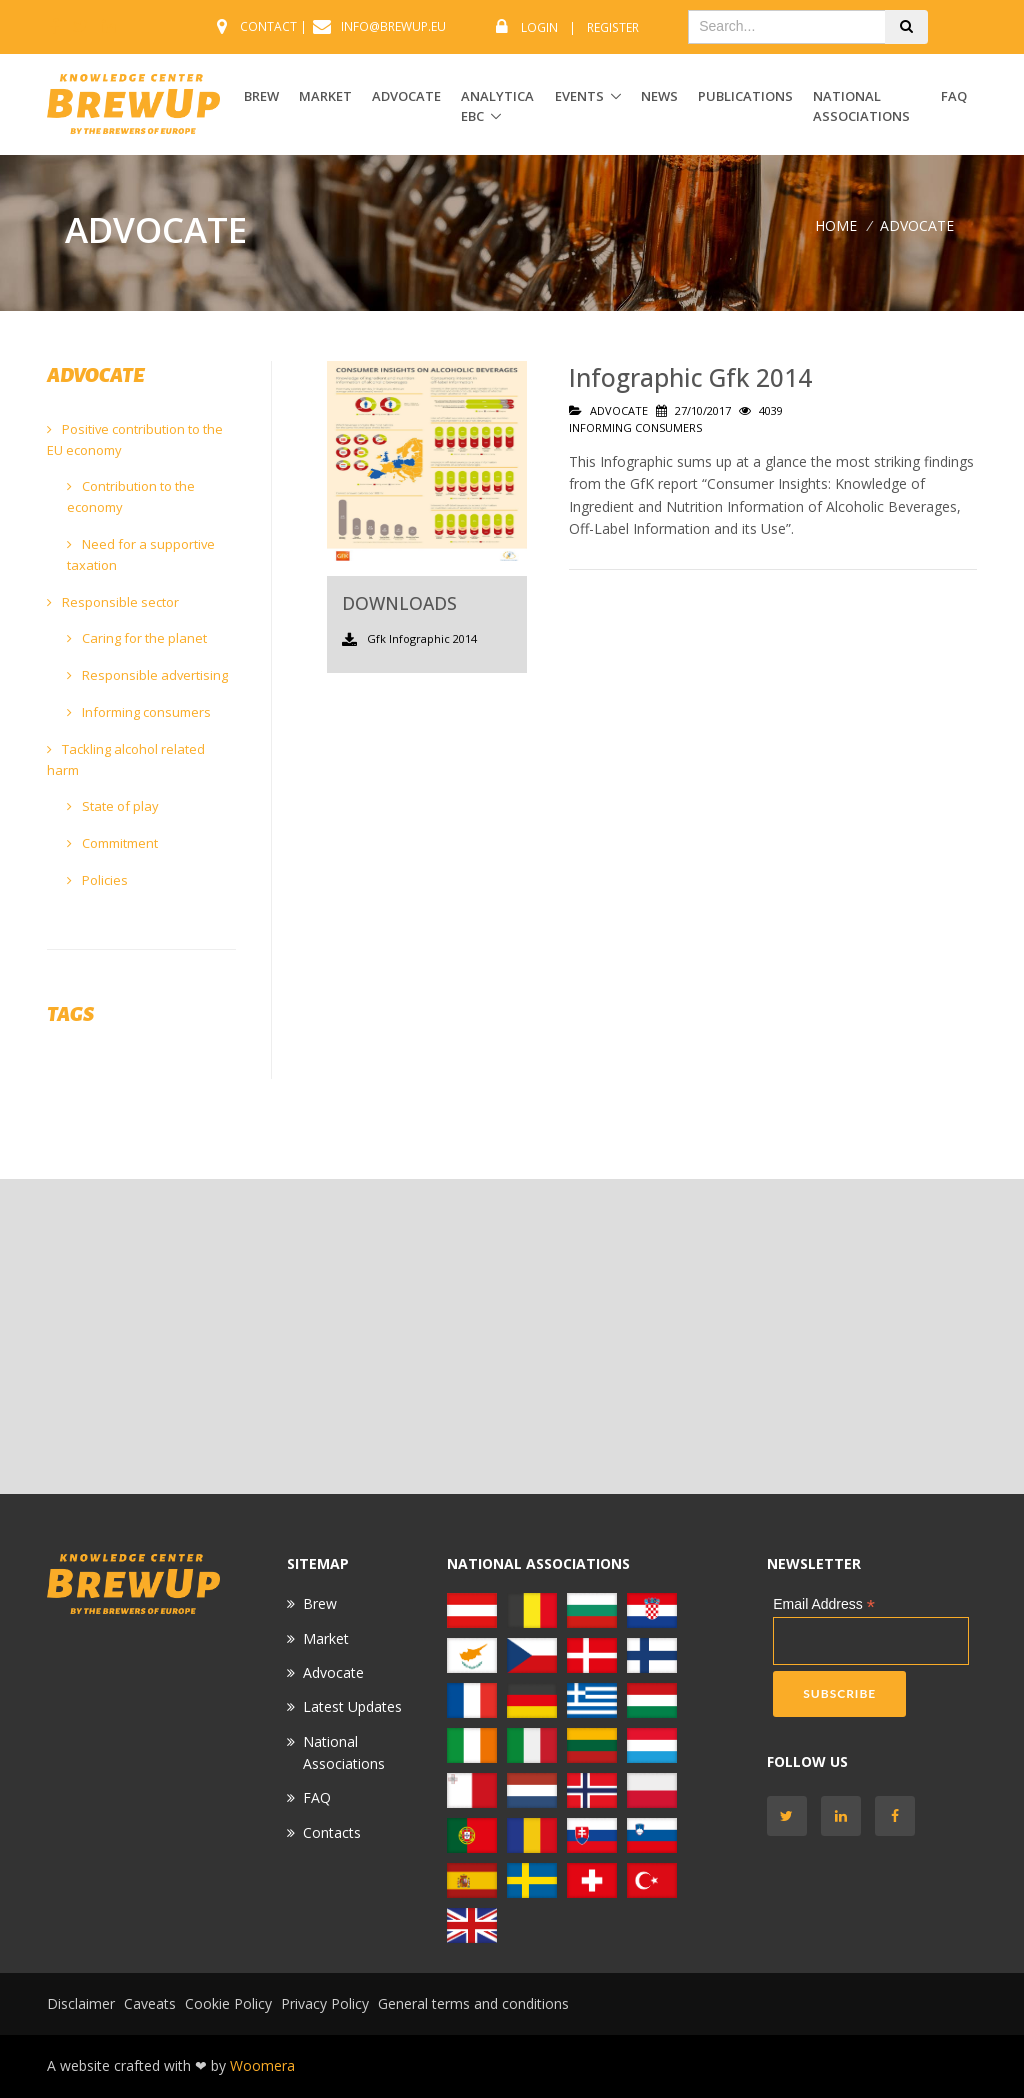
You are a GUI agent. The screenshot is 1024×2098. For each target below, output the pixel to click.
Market (326, 1638)
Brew (320, 1603)
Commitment (112, 843)
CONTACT (268, 26)
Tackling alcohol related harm (126, 759)
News (659, 96)
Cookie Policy (228, 2003)
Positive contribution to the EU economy (135, 439)
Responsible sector (113, 602)
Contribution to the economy (131, 496)
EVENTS (579, 96)
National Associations (861, 106)
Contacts (332, 1832)
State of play (113, 806)
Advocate (333, 1672)
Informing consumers (139, 712)
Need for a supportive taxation (141, 554)
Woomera (262, 2065)
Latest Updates (352, 1706)
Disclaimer (81, 2003)
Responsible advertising (147, 675)
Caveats (150, 2003)
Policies (97, 880)
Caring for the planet (137, 638)
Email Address (824, 1604)
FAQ (954, 96)
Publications (745, 96)
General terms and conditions (473, 2003)
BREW (261, 96)
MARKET (325, 96)
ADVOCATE (406, 96)
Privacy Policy (325, 2003)
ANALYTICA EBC (497, 106)
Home (836, 225)
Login (539, 27)
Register (613, 27)
